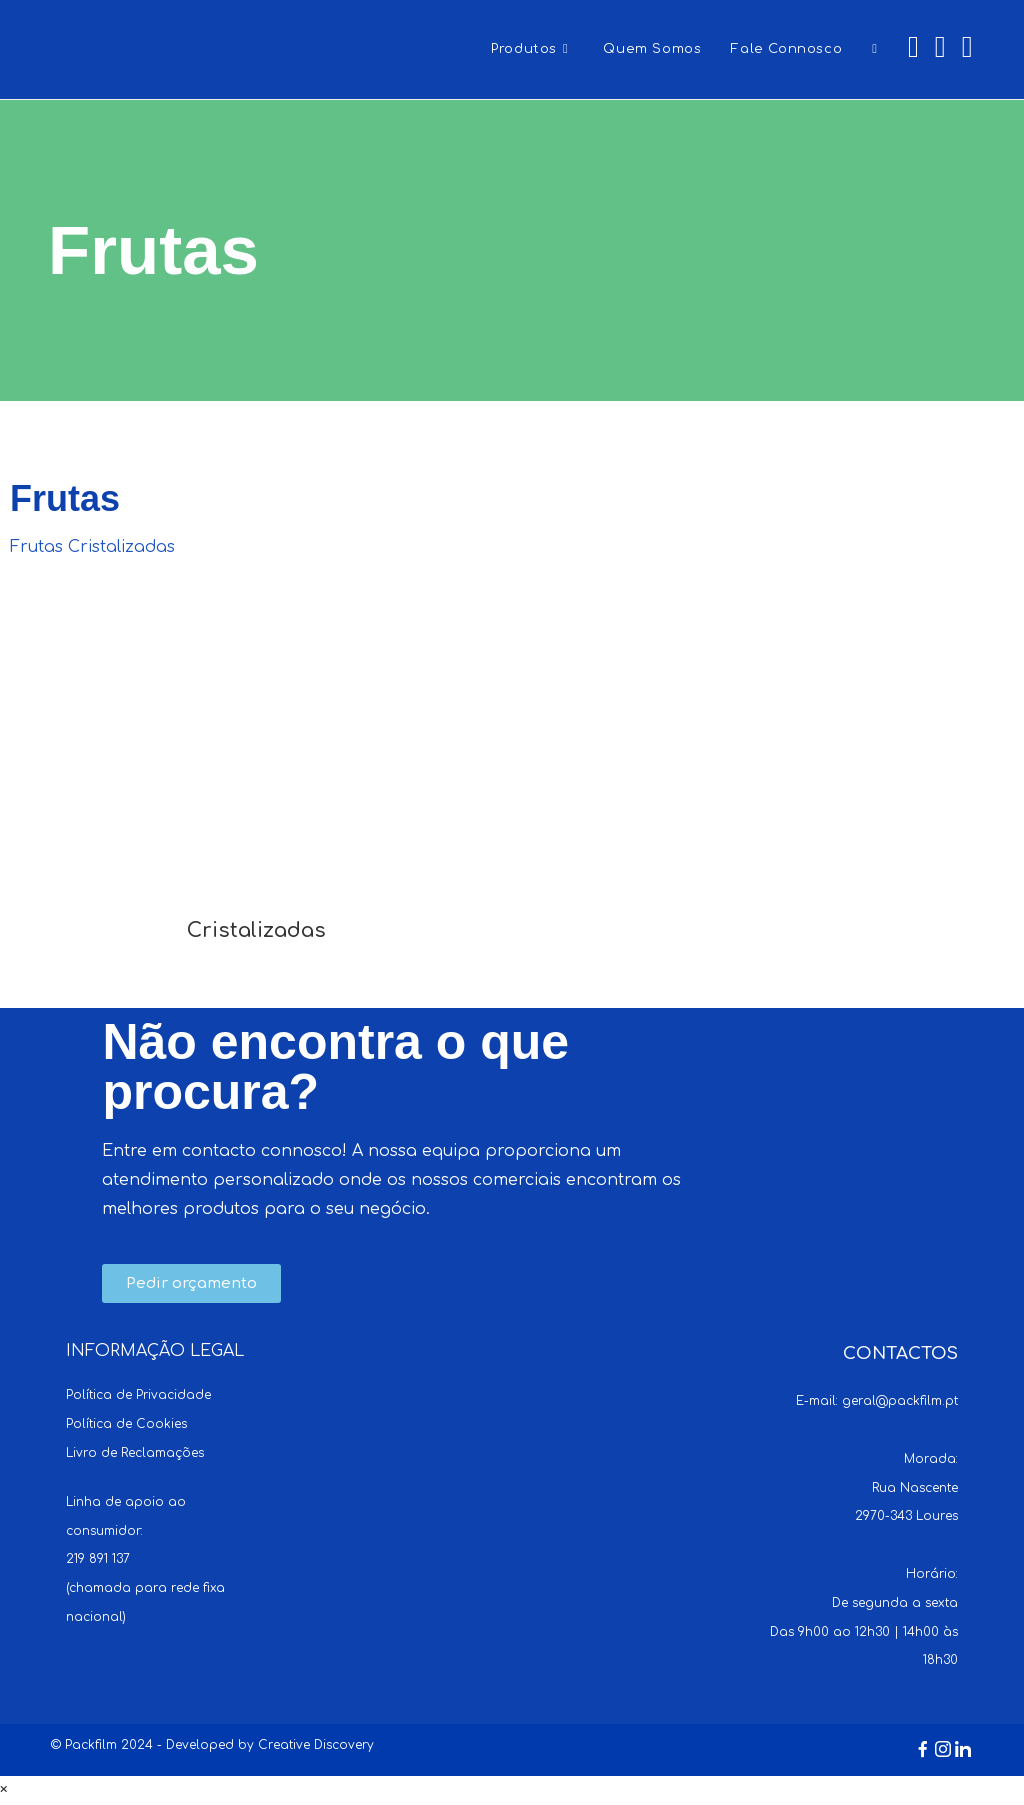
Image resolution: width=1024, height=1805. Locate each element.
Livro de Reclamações (135, 1453)
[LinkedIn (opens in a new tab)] (967, 47)
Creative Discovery (316, 1745)
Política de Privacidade (138, 1395)
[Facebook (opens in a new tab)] (913, 47)
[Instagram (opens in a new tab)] (940, 47)
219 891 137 (98, 1559)
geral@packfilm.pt (900, 1401)
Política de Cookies (126, 1424)
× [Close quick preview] (4, 1790)
